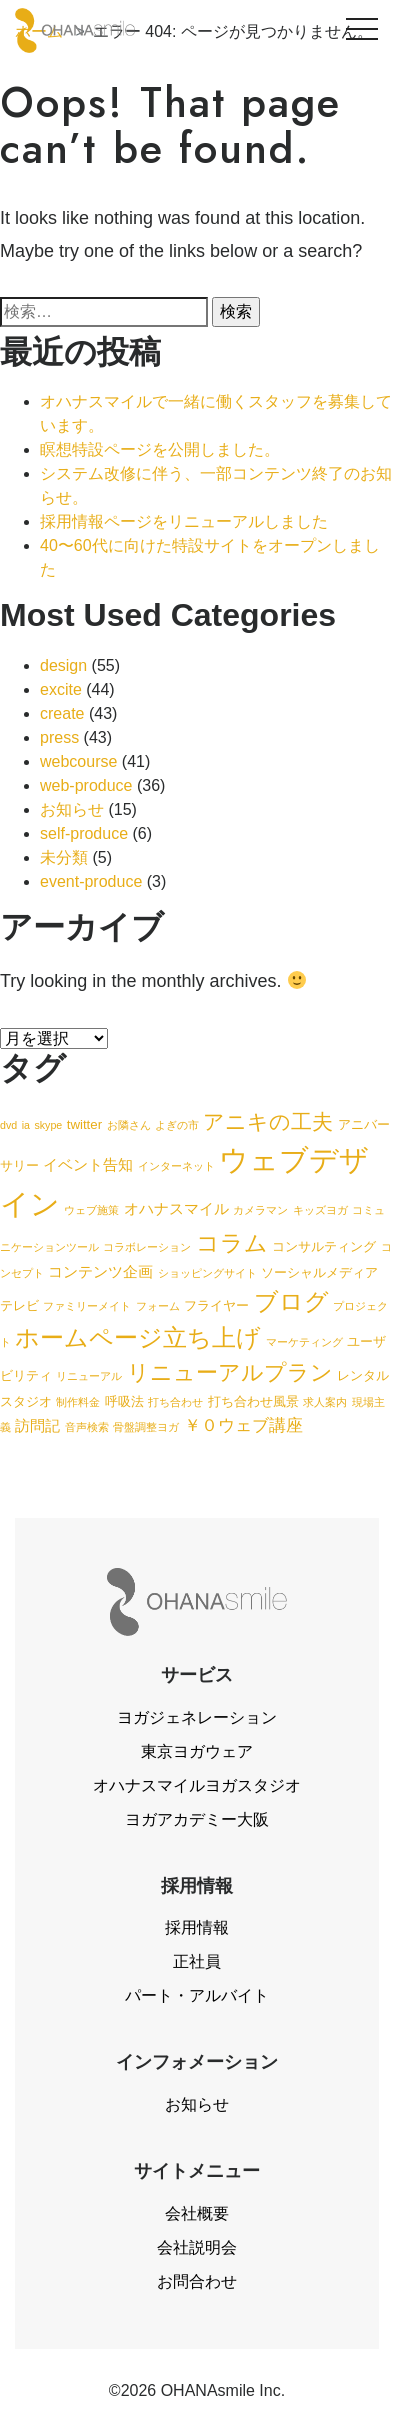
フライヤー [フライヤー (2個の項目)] (216, 1305)
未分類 (64, 857)
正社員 (197, 1961)
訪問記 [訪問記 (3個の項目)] (37, 1425)
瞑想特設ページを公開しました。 (160, 449)
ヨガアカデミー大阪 (197, 1819)
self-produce (84, 833)
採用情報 (197, 1927)
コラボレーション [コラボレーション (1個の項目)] (147, 1247)
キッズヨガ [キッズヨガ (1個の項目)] (320, 1210)
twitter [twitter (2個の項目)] (84, 1124)
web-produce (86, 785)
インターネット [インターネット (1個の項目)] (176, 1166)
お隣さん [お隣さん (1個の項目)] (129, 1125)
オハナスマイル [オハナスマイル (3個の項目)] (176, 1208)
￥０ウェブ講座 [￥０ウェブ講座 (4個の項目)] (243, 1425)
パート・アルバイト (197, 1995)
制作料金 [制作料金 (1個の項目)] (78, 1402)
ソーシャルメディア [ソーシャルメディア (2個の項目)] (319, 1272)
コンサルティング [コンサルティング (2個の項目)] (324, 1246)
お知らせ (72, 809)
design (63, 665)
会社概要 (197, 2213)
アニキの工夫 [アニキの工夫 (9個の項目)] (268, 1121)
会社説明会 (197, 2247)
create (62, 713)
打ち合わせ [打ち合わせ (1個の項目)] (175, 1402)
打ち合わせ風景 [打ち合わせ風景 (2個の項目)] (253, 1401)
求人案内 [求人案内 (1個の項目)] (325, 1402)
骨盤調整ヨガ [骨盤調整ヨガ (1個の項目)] (146, 1427)
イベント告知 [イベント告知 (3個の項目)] (88, 1164)
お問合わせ (197, 2281)
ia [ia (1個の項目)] (26, 1125)
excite (61, 689)
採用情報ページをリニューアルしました (184, 521)
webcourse (78, 761)
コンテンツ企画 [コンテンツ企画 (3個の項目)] (100, 1271)
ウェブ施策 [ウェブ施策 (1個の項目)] (91, 1210)
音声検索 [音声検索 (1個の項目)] (87, 1427)
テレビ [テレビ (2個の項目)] (19, 1305)
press (59, 737)
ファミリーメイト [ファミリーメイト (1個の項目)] (87, 1306)
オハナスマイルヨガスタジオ (197, 1785)
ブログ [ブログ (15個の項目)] (291, 1301)
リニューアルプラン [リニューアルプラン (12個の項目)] (230, 1372)
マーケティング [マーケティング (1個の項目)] (304, 1342)
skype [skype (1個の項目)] (48, 1125)
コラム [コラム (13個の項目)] (232, 1243)
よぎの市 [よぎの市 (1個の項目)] (177, 1125)
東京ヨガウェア (197, 1751)
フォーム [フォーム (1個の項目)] (158, 1306)
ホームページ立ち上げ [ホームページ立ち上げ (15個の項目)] (138, 1337)
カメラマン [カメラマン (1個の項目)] (260, 1210)
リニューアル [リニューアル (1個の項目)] (89, 1376)
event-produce (91, 881)
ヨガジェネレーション (197, 1717)
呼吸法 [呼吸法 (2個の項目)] (124, 1401)
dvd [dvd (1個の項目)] (8, 1125)
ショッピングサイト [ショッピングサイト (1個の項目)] (207, 1273)
